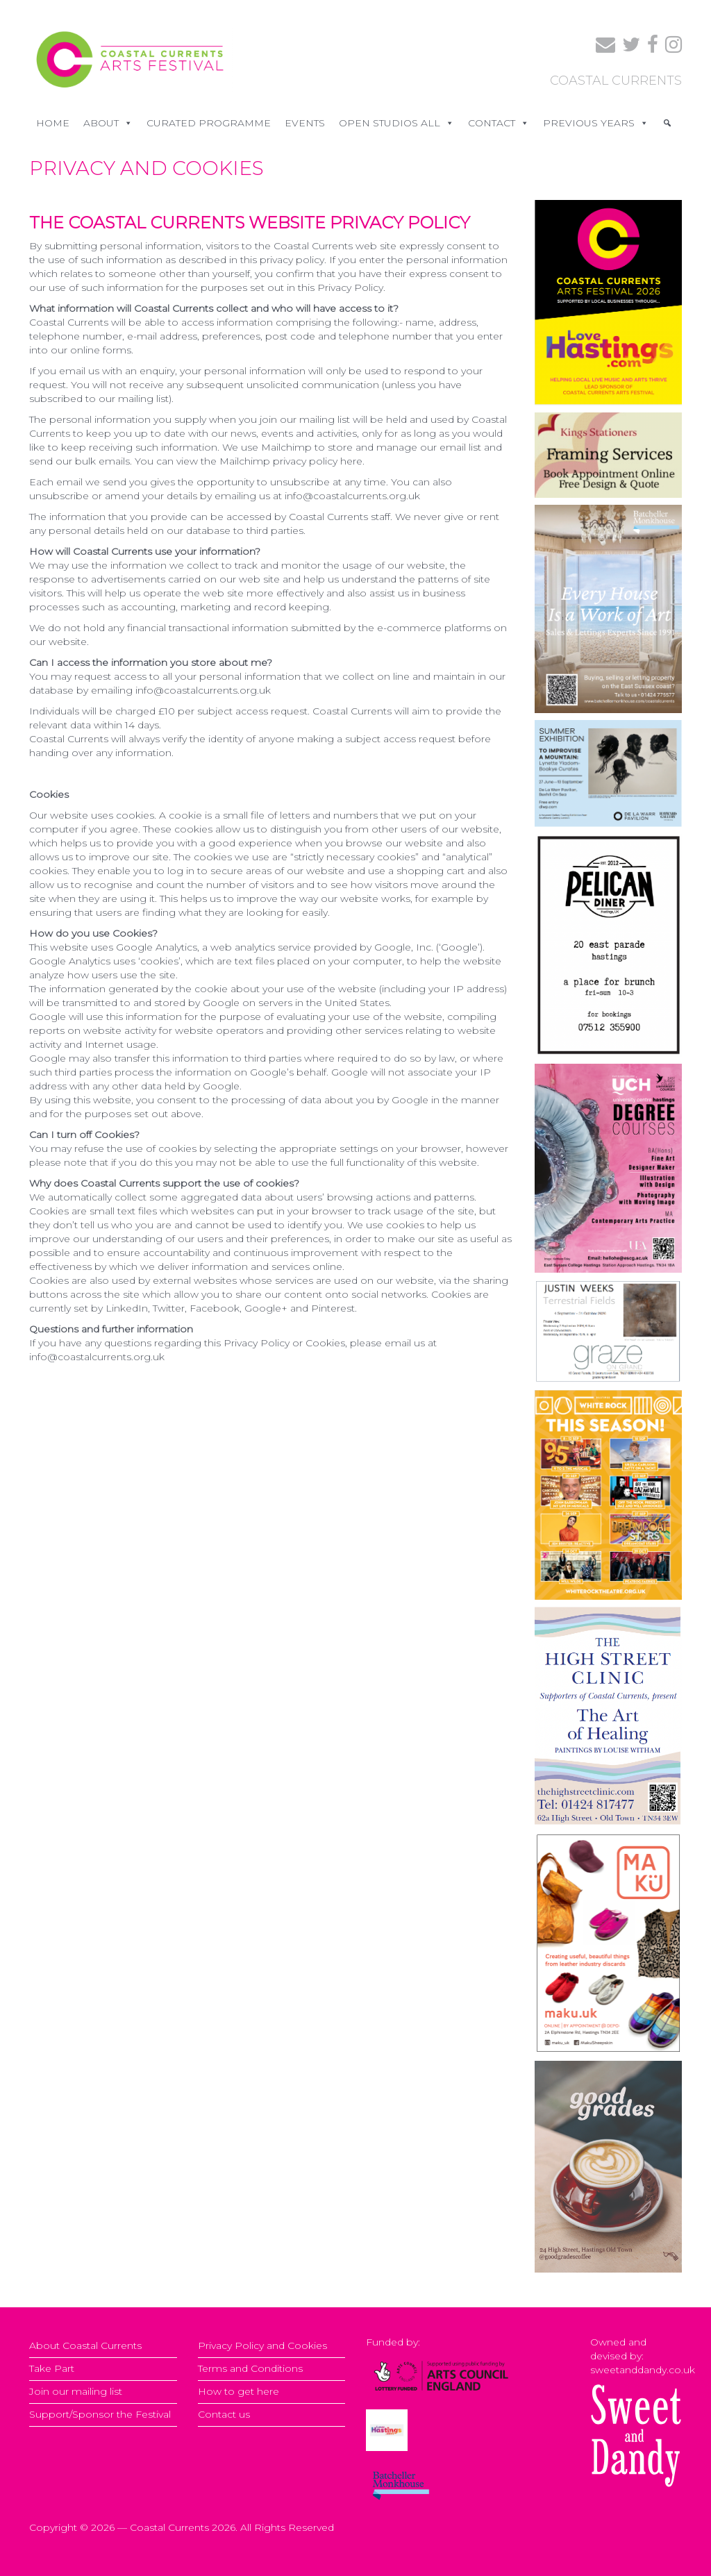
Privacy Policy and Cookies (262, 2345)
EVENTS (305, 123)
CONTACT (498, 123)
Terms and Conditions (250, 2368)
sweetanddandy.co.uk (642, 2370)
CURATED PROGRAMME (209, 123)
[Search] (667, 123)
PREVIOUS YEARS (596, 123)
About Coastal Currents (85, 2345)
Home (52, 123)
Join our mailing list (75, 2391)
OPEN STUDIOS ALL (396, 123)
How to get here (238, 2391)
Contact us (224, 2414)
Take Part (51, 2368)
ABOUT (108, 123)
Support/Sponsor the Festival (100, 2414)
